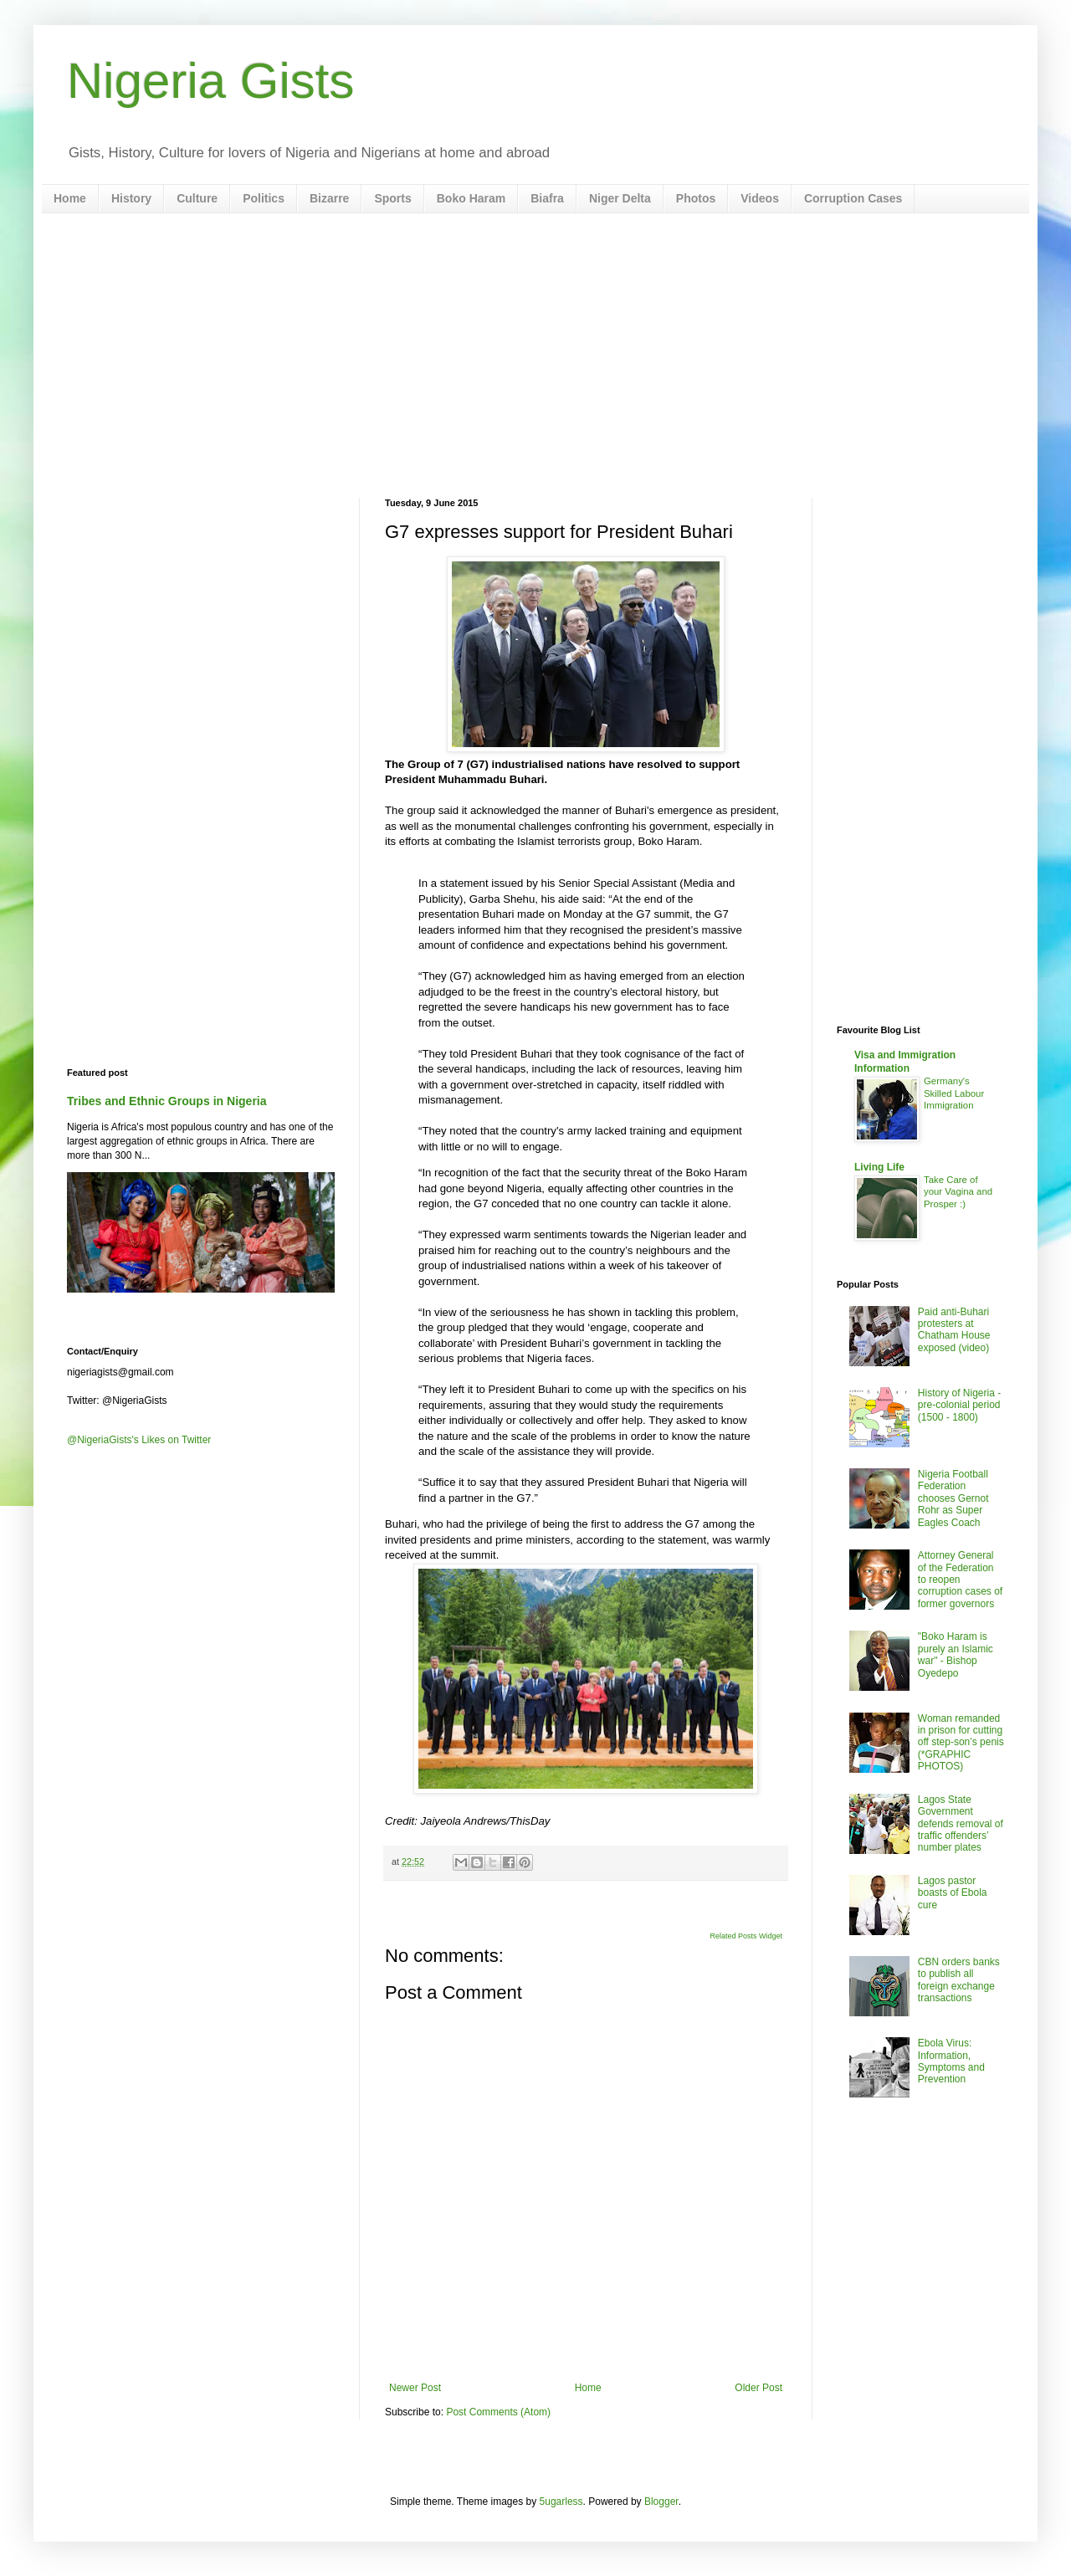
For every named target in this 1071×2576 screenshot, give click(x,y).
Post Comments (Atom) (498, 2412)
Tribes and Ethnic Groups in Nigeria (167, 1101)
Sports (392, 198)
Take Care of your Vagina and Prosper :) (958, 1192)
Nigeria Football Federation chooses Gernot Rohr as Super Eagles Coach (953, 1498)
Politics (263, 198)
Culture (197, 198)
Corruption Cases (853, 198)
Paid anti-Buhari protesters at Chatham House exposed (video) (954, 1330)
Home (70, 198)
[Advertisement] (535, 355)
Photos (695, 198)
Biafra (547, 198)
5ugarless (561, 2501)
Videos (759, 198)
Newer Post (415, 2388)
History (131, 198)
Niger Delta (620, 198)
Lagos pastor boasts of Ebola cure (952, 1893)
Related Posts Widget (746, 1936)
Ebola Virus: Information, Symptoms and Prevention (951, 2061)
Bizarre (329, 198)
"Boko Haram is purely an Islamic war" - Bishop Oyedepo (955, 1654)
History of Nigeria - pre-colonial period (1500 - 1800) (959, 1405)
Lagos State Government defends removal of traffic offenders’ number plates (960, 1824)
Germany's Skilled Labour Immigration (954, 1093)
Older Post (758, 2388)
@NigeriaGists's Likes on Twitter (139, 1440)
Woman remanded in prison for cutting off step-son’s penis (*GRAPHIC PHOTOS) (961, 1743)
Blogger (661, 2501)
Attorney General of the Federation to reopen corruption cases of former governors (960, 1579)
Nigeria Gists (210, 81)
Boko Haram (471, 198)
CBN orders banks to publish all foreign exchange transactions (959, 1980)
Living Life (879, 1167)
